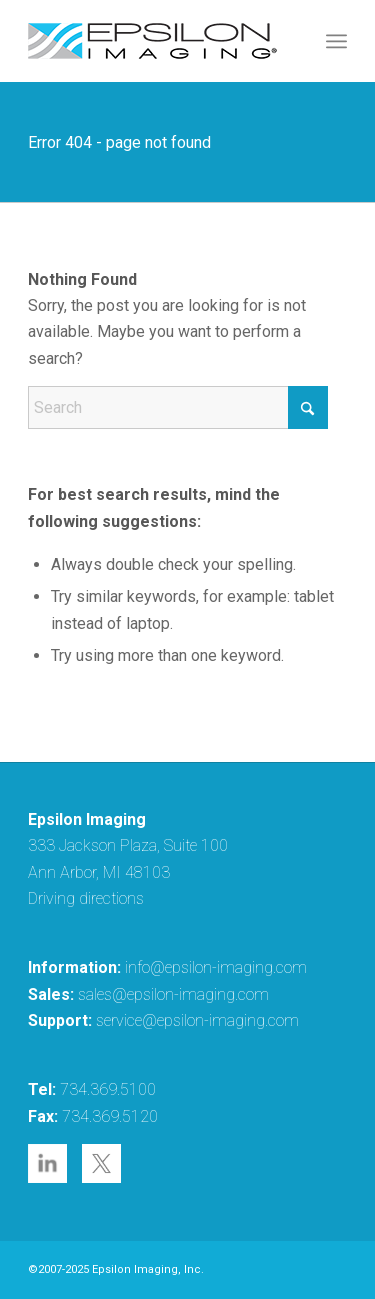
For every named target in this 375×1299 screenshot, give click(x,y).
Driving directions (86, 898)
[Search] (178, 407)
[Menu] (336, 41)
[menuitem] (336, 41)
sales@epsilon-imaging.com (173, 994)
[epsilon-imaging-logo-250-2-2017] (155, 41)
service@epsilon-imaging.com (197, 1020)
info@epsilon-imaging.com (216, 967)
